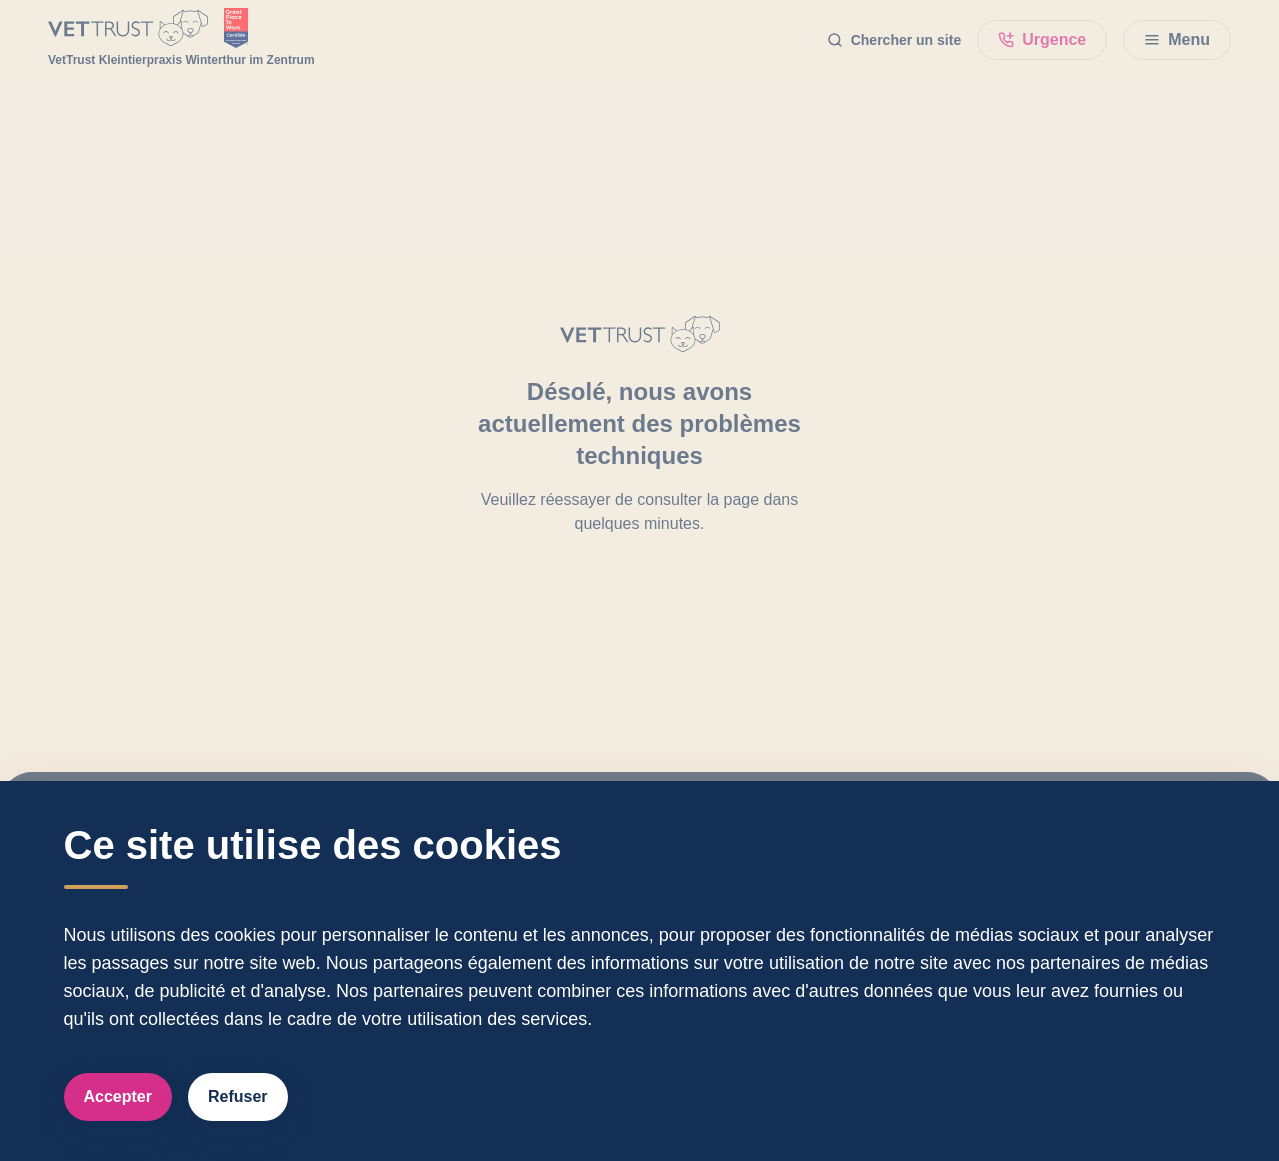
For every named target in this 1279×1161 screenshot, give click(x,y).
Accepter (118, 1096)
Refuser (238, 1096)
